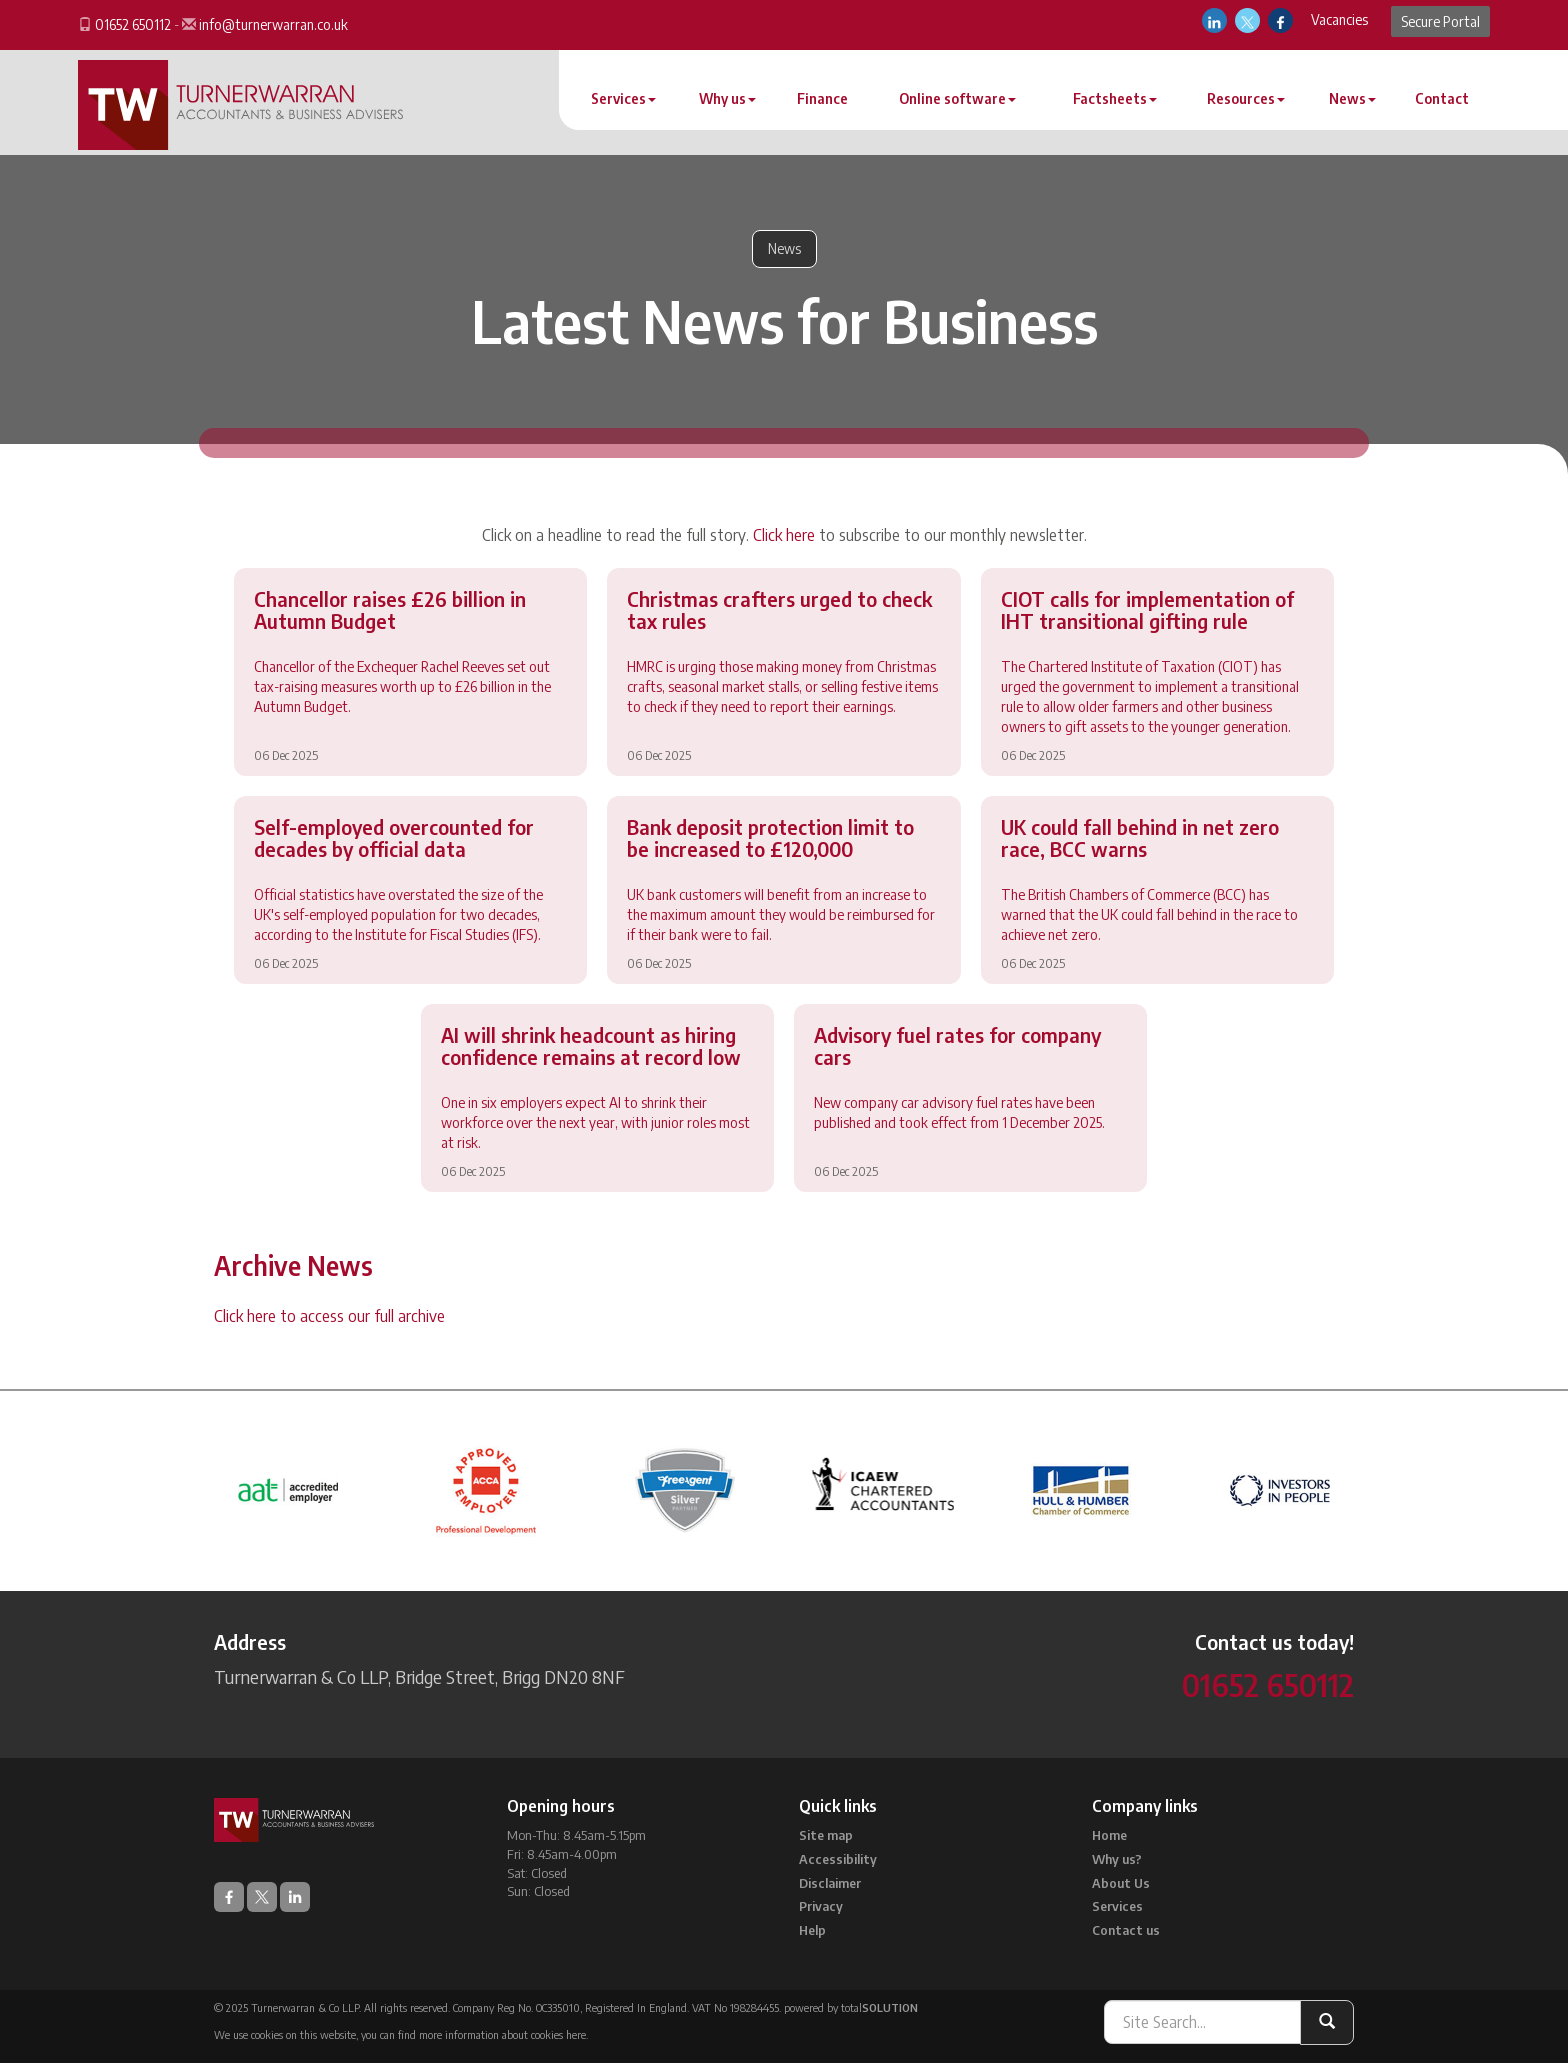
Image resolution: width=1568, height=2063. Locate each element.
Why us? (1117, 1859)
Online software (957, 98)
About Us (1121, 1883)
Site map (826, 1835)
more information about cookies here (502, 2034)
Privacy (821, 1906)
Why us (727, 98)
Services (623, 98)
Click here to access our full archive (329, 1316)
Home (1109, 1835)
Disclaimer (830, 1883)
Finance (822, 98)
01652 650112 (133, 24)
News (1352, 98)
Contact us (1126, 1930)
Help (812, 1930)
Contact (1442, 98)
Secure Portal (1440, 21)
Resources (1246, 98)
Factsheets (1115, 98)
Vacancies (1339, 19)
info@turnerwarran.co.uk (273, 24)
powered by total (851, 2007)
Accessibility (838, 1859)
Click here (784, 535)
